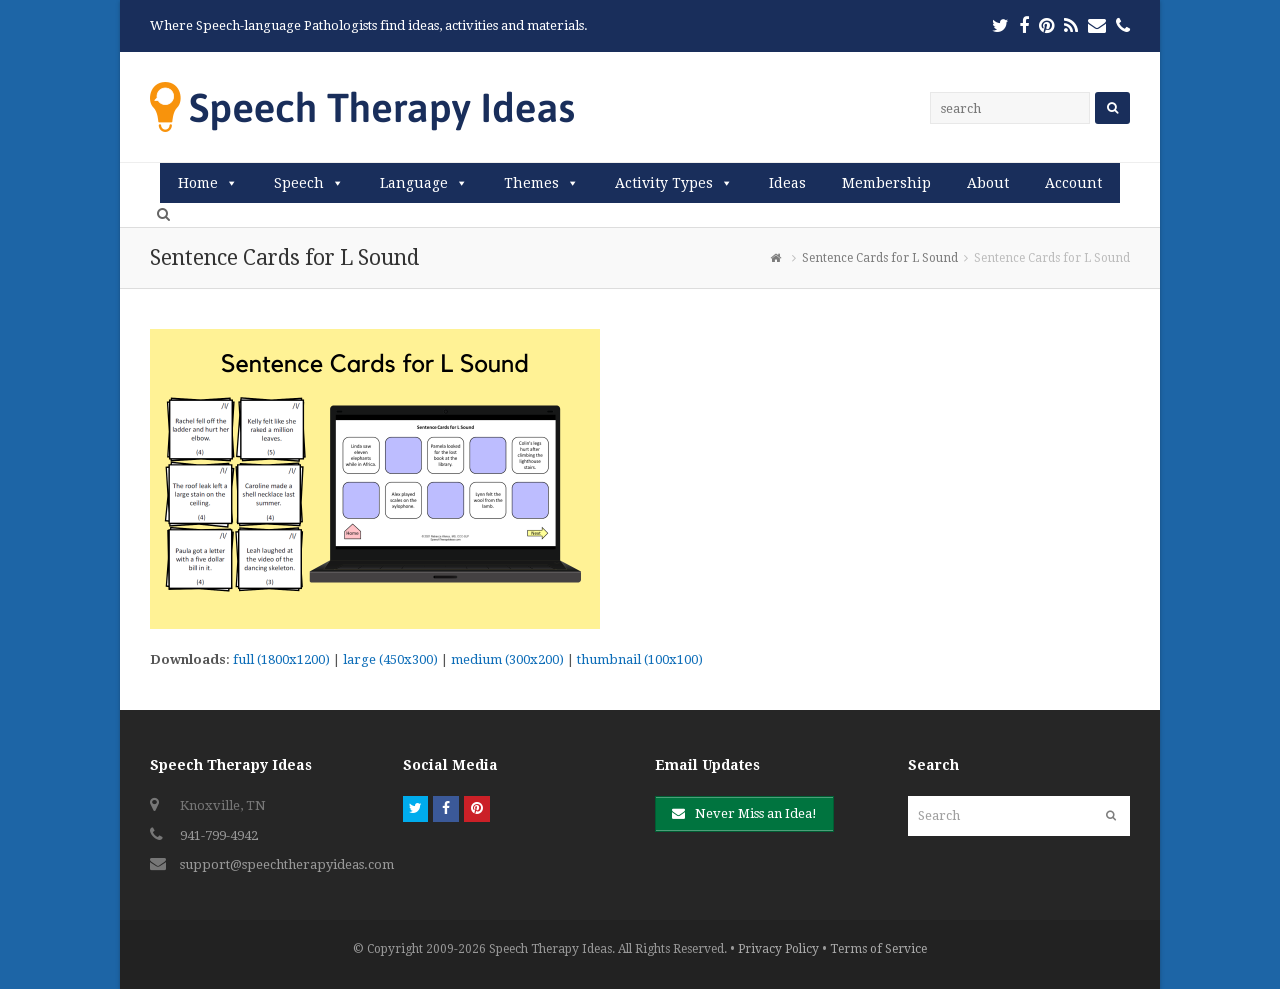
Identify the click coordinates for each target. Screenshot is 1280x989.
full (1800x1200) (281, 659)
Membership (886, 183)
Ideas (787, 183)
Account (1073, 183)
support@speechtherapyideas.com (287, 864)
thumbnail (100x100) (640, 659)
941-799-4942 (219, 835)
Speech (299, 183)
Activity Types (664, 183)
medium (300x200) (507, 659)
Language (414, 183)
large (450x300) (390, 659)
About (988, 183)
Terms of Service (878, 949)
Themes (531, 183)
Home (198, 183)
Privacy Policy (778, 949)
